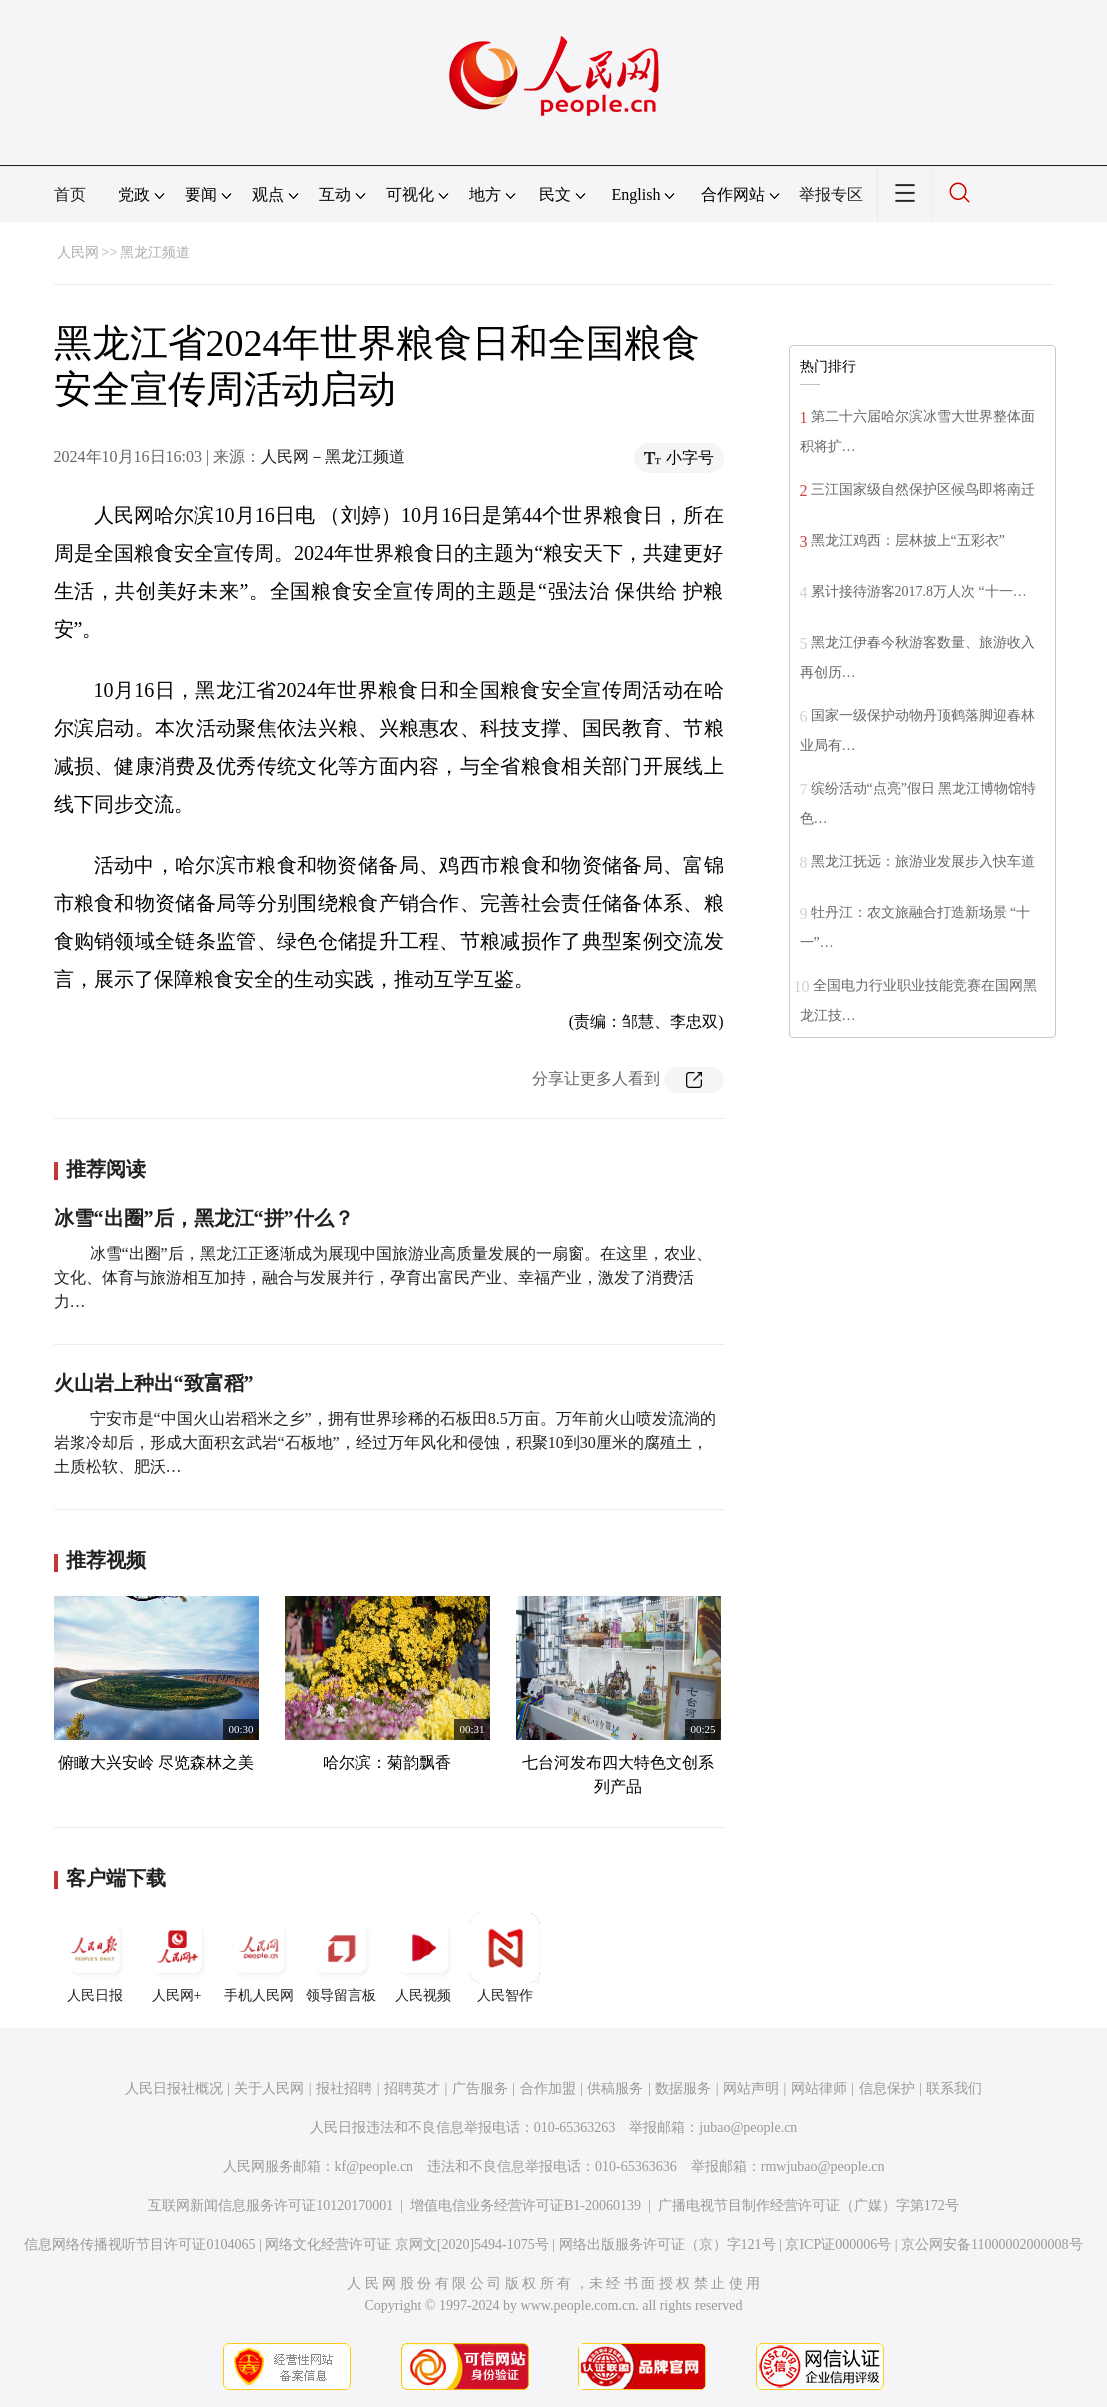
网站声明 (751, 2088)
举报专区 (831, 194)
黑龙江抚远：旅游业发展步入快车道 (923, 861)
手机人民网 (259, 1958)
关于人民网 (269, 2088)
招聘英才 (412, 2088)
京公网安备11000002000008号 (991, 2244)
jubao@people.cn (748, 2127)
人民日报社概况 (174, 2088)
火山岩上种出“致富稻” (154, 1383)
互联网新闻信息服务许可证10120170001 (270, 2205)
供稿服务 (615, 2088)
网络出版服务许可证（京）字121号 (667, 2244)
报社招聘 (344, 2088)
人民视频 (423, 1958)
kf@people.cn (374, 2166)
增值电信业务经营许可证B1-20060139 (525, 2205)
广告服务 (480, 2088)
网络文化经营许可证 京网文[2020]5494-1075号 (407, 2244)
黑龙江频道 (155, 252)
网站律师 (819, 2088)
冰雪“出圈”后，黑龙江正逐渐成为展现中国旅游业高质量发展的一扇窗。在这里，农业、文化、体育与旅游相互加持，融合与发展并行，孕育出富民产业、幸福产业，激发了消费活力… (383, 1277)
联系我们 (954, 2088)
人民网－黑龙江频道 (333, 456)
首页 (70, 194)
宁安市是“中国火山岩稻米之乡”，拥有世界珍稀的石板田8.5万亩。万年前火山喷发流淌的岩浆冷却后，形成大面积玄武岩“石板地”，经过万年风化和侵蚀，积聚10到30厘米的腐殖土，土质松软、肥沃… (385, 1442)
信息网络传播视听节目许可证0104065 (139, 2244)
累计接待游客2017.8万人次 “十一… (919, 591)
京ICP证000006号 (838, 2244)
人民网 (78, 252)
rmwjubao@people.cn (823, 2166)
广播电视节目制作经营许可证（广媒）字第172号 (808, 2205)
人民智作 (505, 1958)
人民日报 (95, 1958)
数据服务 (683, 2088)
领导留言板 (341, 1958)
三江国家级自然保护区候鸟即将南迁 (923, 489)
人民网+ (177, 1958)
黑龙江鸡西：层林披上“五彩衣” (908, 540)
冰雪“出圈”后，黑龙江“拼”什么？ (204, 1218)
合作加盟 (548, 2088)
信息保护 (887, 2088)
